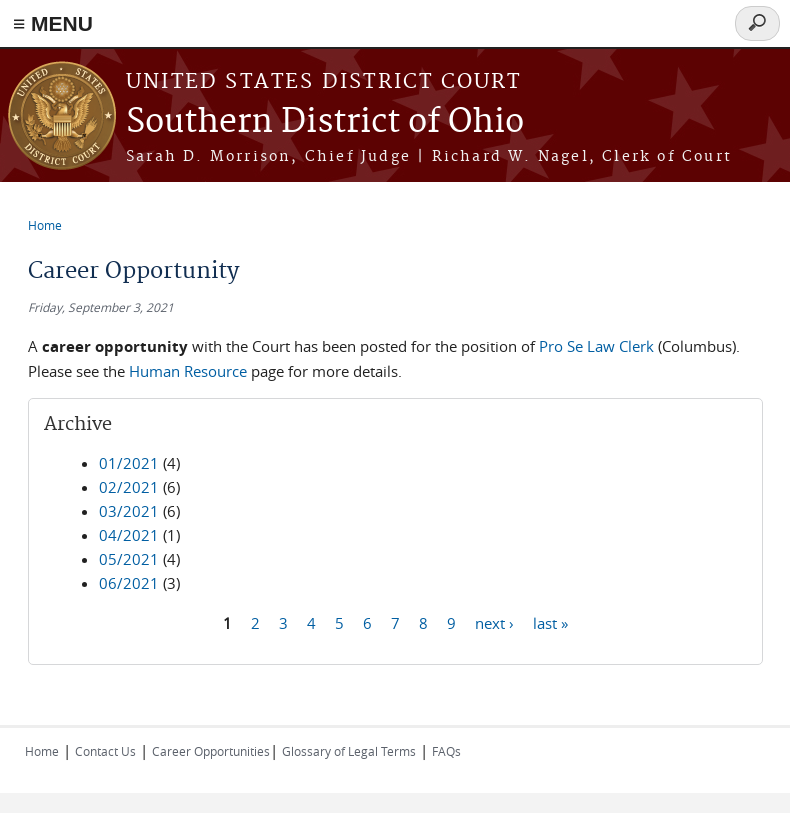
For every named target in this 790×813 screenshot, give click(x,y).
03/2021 (129, 511)
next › (494, 622)
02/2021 (129, 487)
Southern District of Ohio (325, 122)
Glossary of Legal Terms (349, 751)
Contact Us (105, 751)
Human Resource (188, 371)
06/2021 (129, 583)
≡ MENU (53, 23)
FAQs (446, 751)
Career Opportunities (211, 751)
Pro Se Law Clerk (596, 346)
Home (45, 225)
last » (550, 622)
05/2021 (129, 559)
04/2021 (129, 535)
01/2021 (129, 463)
